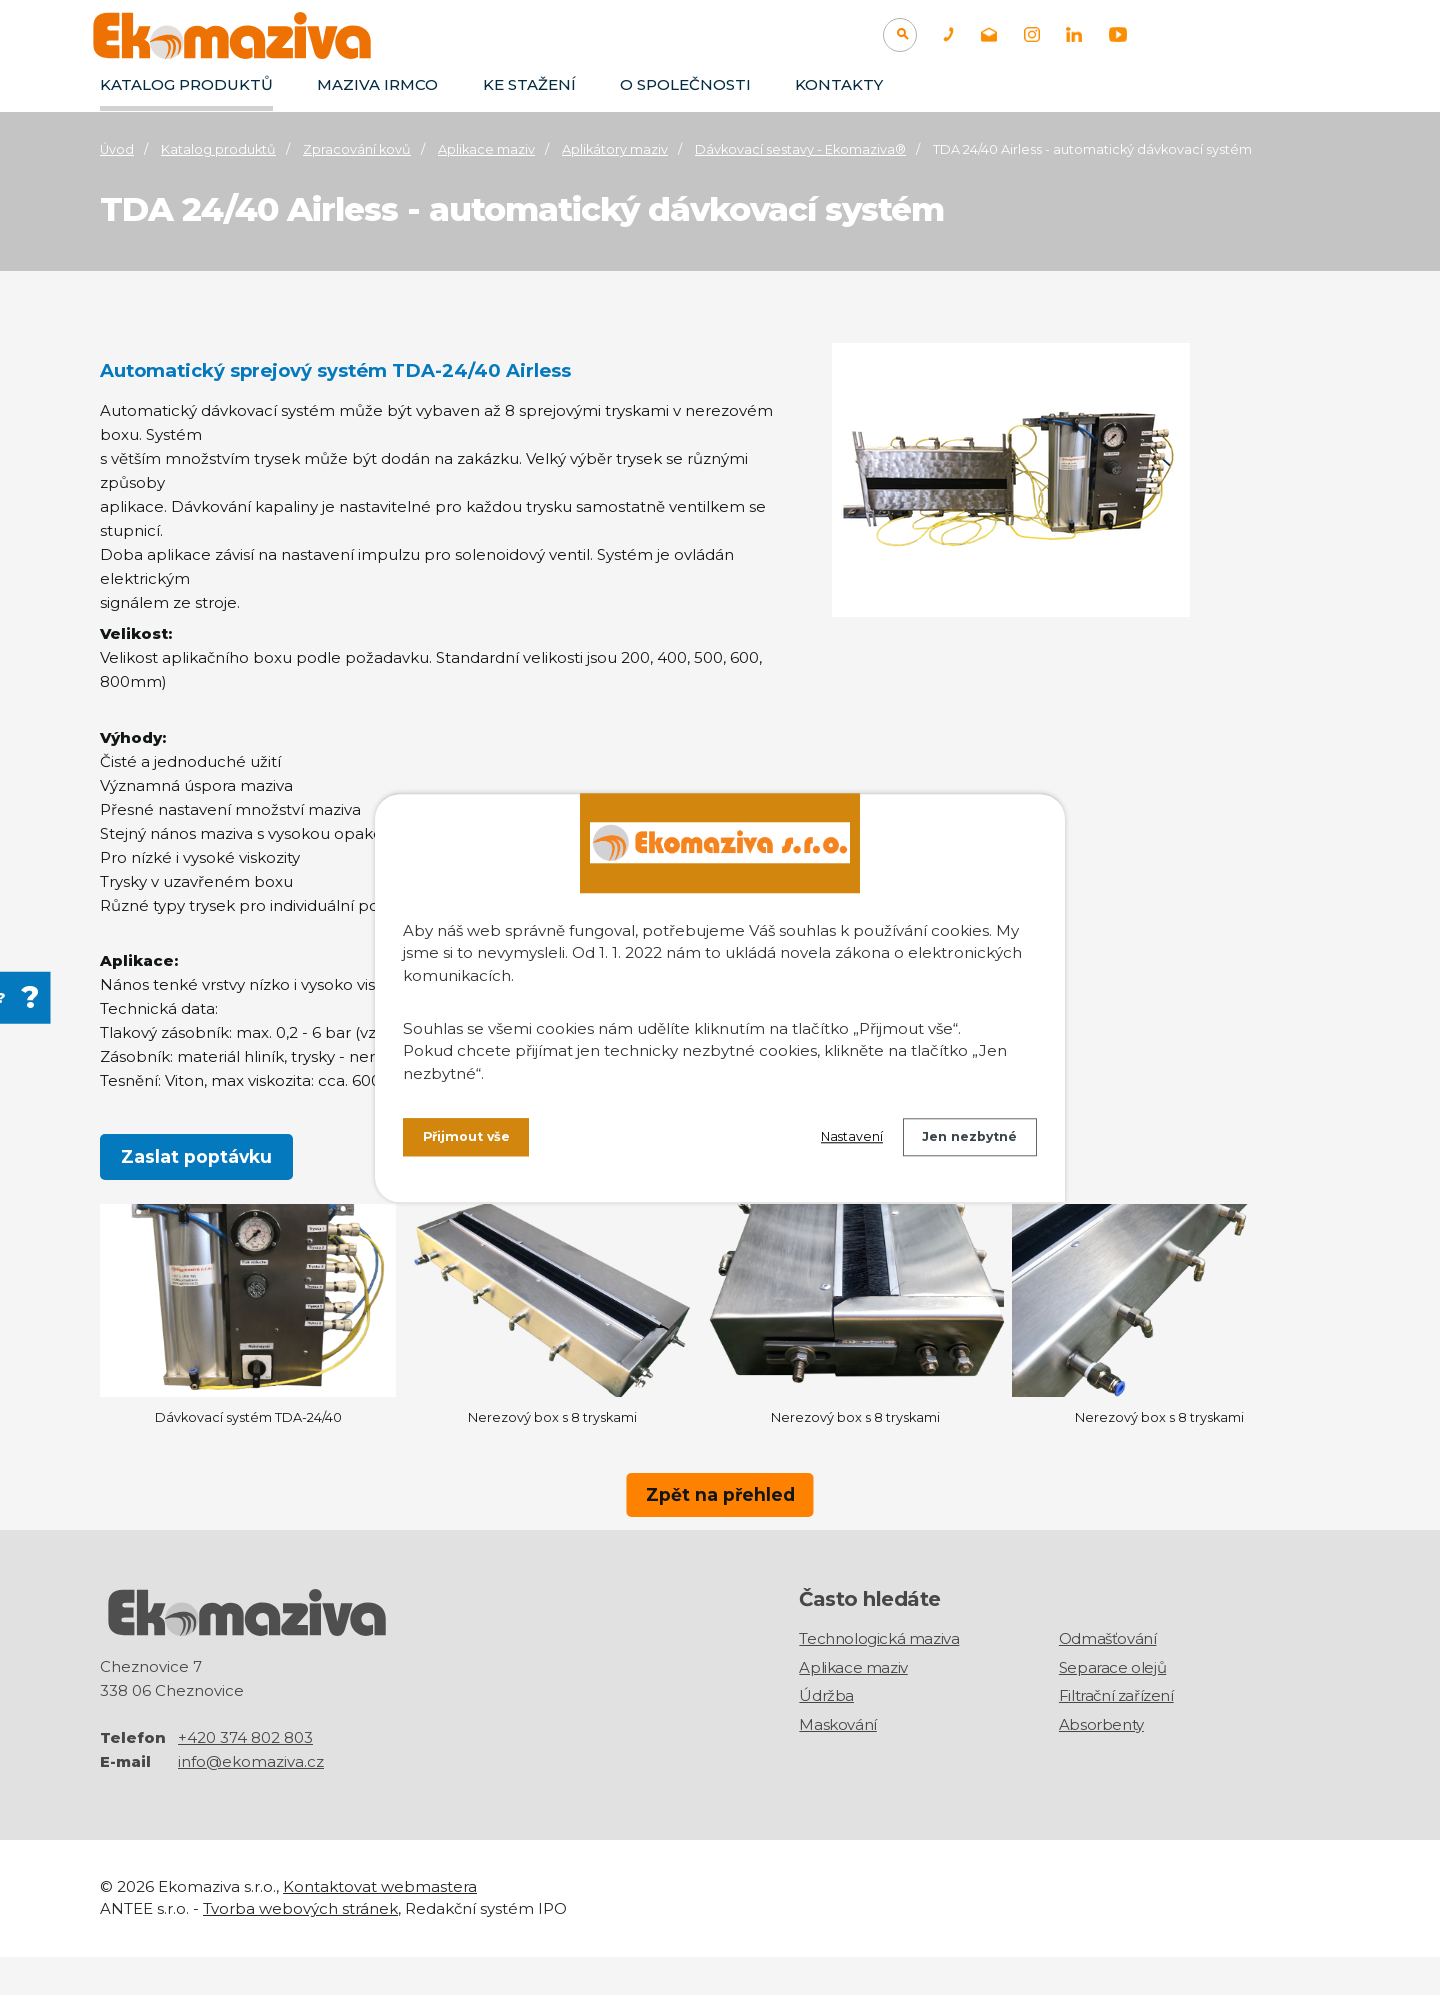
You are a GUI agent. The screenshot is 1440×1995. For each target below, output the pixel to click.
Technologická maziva (879, 1678)
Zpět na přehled (720, 1520)
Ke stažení (529, 84)
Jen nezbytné (962, 1141)
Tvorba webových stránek (300, 1946)
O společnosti (685, 84)
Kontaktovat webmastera (380, 1924)
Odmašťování (1108, 1678)
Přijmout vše (472, 1141)
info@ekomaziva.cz (251, 1799)
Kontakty (839, 84)
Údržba (826, 1735)
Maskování (837, 1763)
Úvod (117, 149)
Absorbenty (1101, 1763)
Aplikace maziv (486, 149)
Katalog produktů (186, 84)
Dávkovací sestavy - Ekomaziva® (800, 149)
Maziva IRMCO (377, 84)
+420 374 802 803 (245, 1775)
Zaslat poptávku (197, 1157)
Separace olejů (1112, 1706)
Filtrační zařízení (1116, 1735)
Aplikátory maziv (615, 149)
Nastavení (831, 1141)
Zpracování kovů (357, 149)
